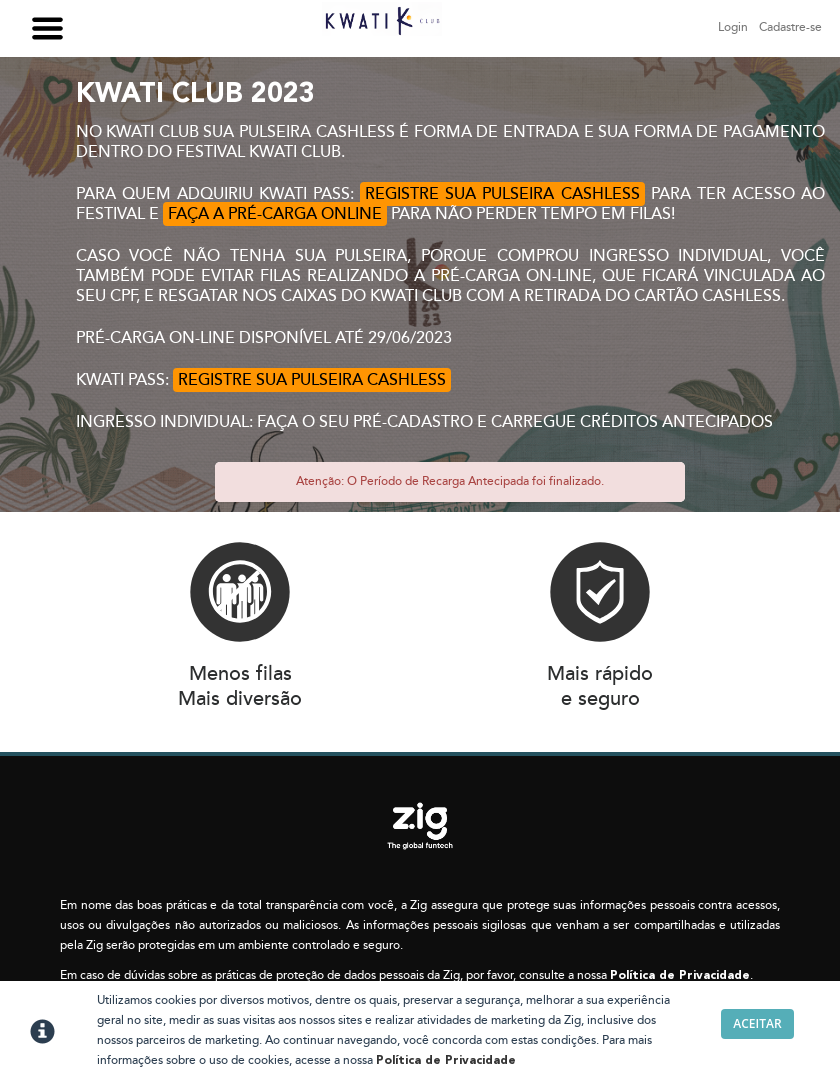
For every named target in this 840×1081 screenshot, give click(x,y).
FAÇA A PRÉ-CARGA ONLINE (275, 214)
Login (733, 27)
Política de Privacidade (680, 976)
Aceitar (757, 1023)
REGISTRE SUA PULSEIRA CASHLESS (502, 194)
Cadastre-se (790, 27)
